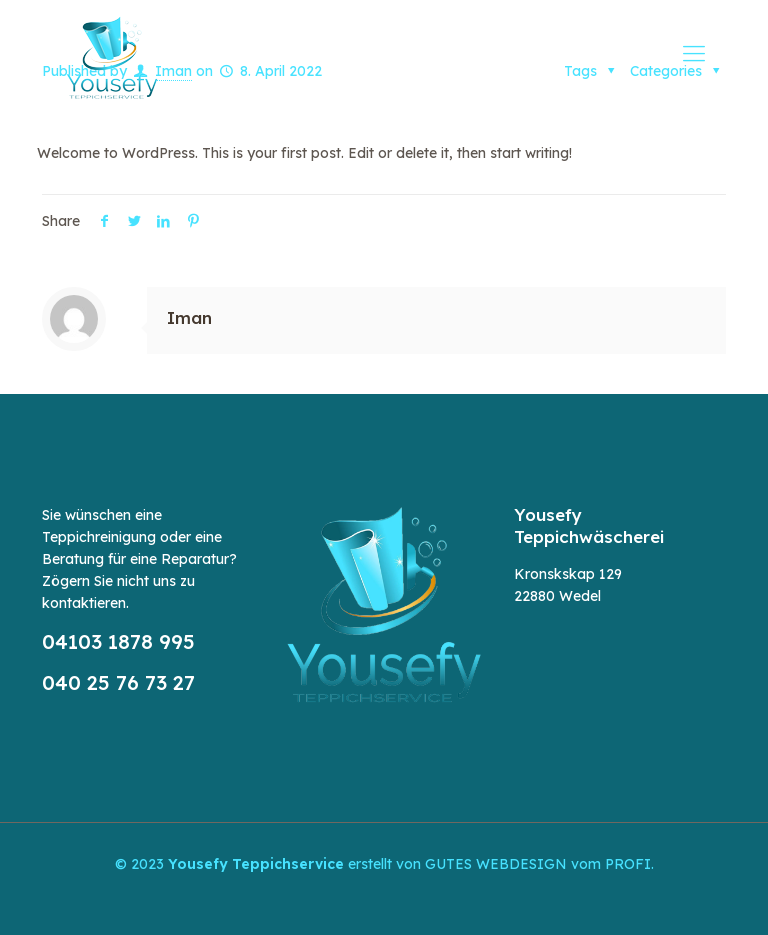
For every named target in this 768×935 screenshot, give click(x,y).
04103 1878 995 (118, 641)
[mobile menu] (694, 53)
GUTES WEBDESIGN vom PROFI (538, 864)
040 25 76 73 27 (118, 682)
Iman (189, 317)
